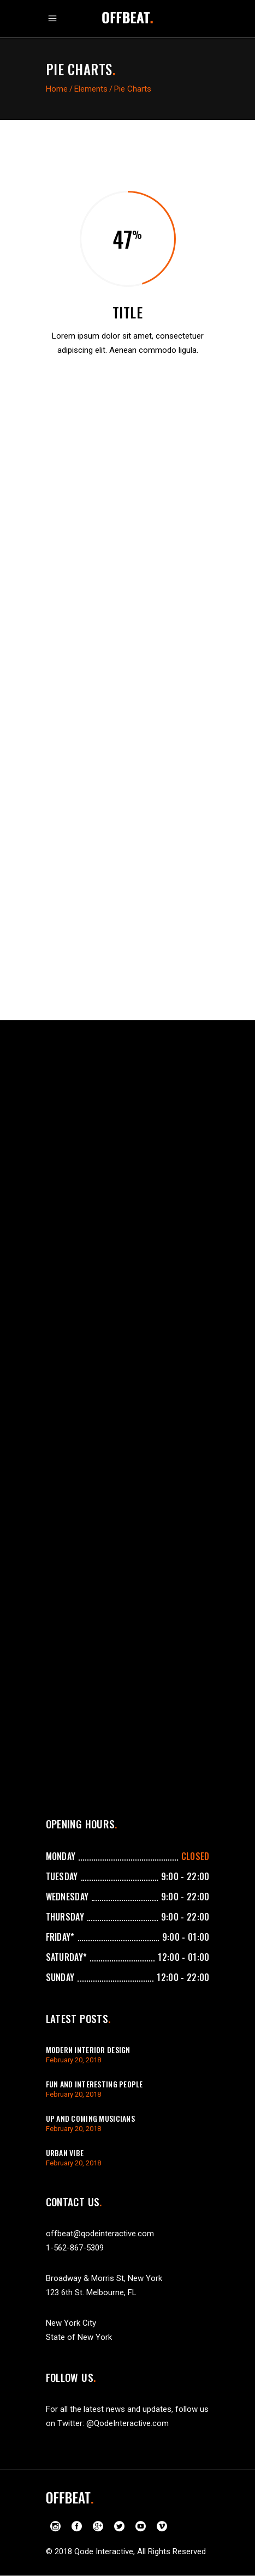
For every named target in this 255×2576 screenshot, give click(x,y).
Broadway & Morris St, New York (104, 2278)
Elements (91, 89)
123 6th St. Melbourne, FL (91, 2292)
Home (57, 89)
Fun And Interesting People (94, 2084)
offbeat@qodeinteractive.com (100, 2233)
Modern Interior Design (88, 2049)
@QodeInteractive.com (127, 2423)
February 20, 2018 (73, 2060)
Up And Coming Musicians (90, 2118)
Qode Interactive (103, 2551)
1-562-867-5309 (75, 2248)
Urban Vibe (65, 2152)
